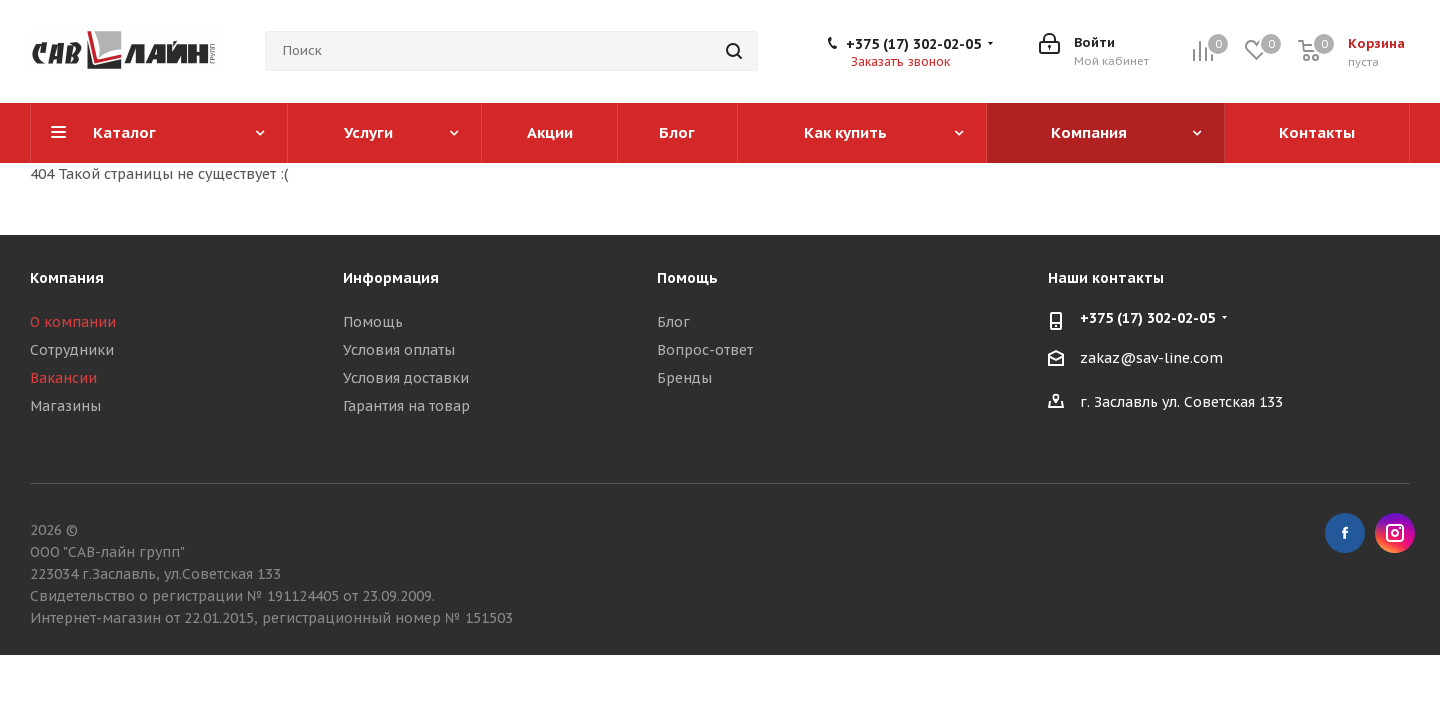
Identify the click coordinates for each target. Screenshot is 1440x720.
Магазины (65, 406)
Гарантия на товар (406, 406)
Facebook (1345, 533)
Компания (67, 278)
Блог (673, 322)
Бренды (684, 378)
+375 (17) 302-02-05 (913, 44)
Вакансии (63, 378)
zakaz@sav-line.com (1151, 358)
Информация (391, 278)
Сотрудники (72, 350)
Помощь (373, 322)
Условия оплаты (399, 350)
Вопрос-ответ (705, 350)
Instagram (1395, 533)
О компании (73, 322)
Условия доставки (406, 378)
